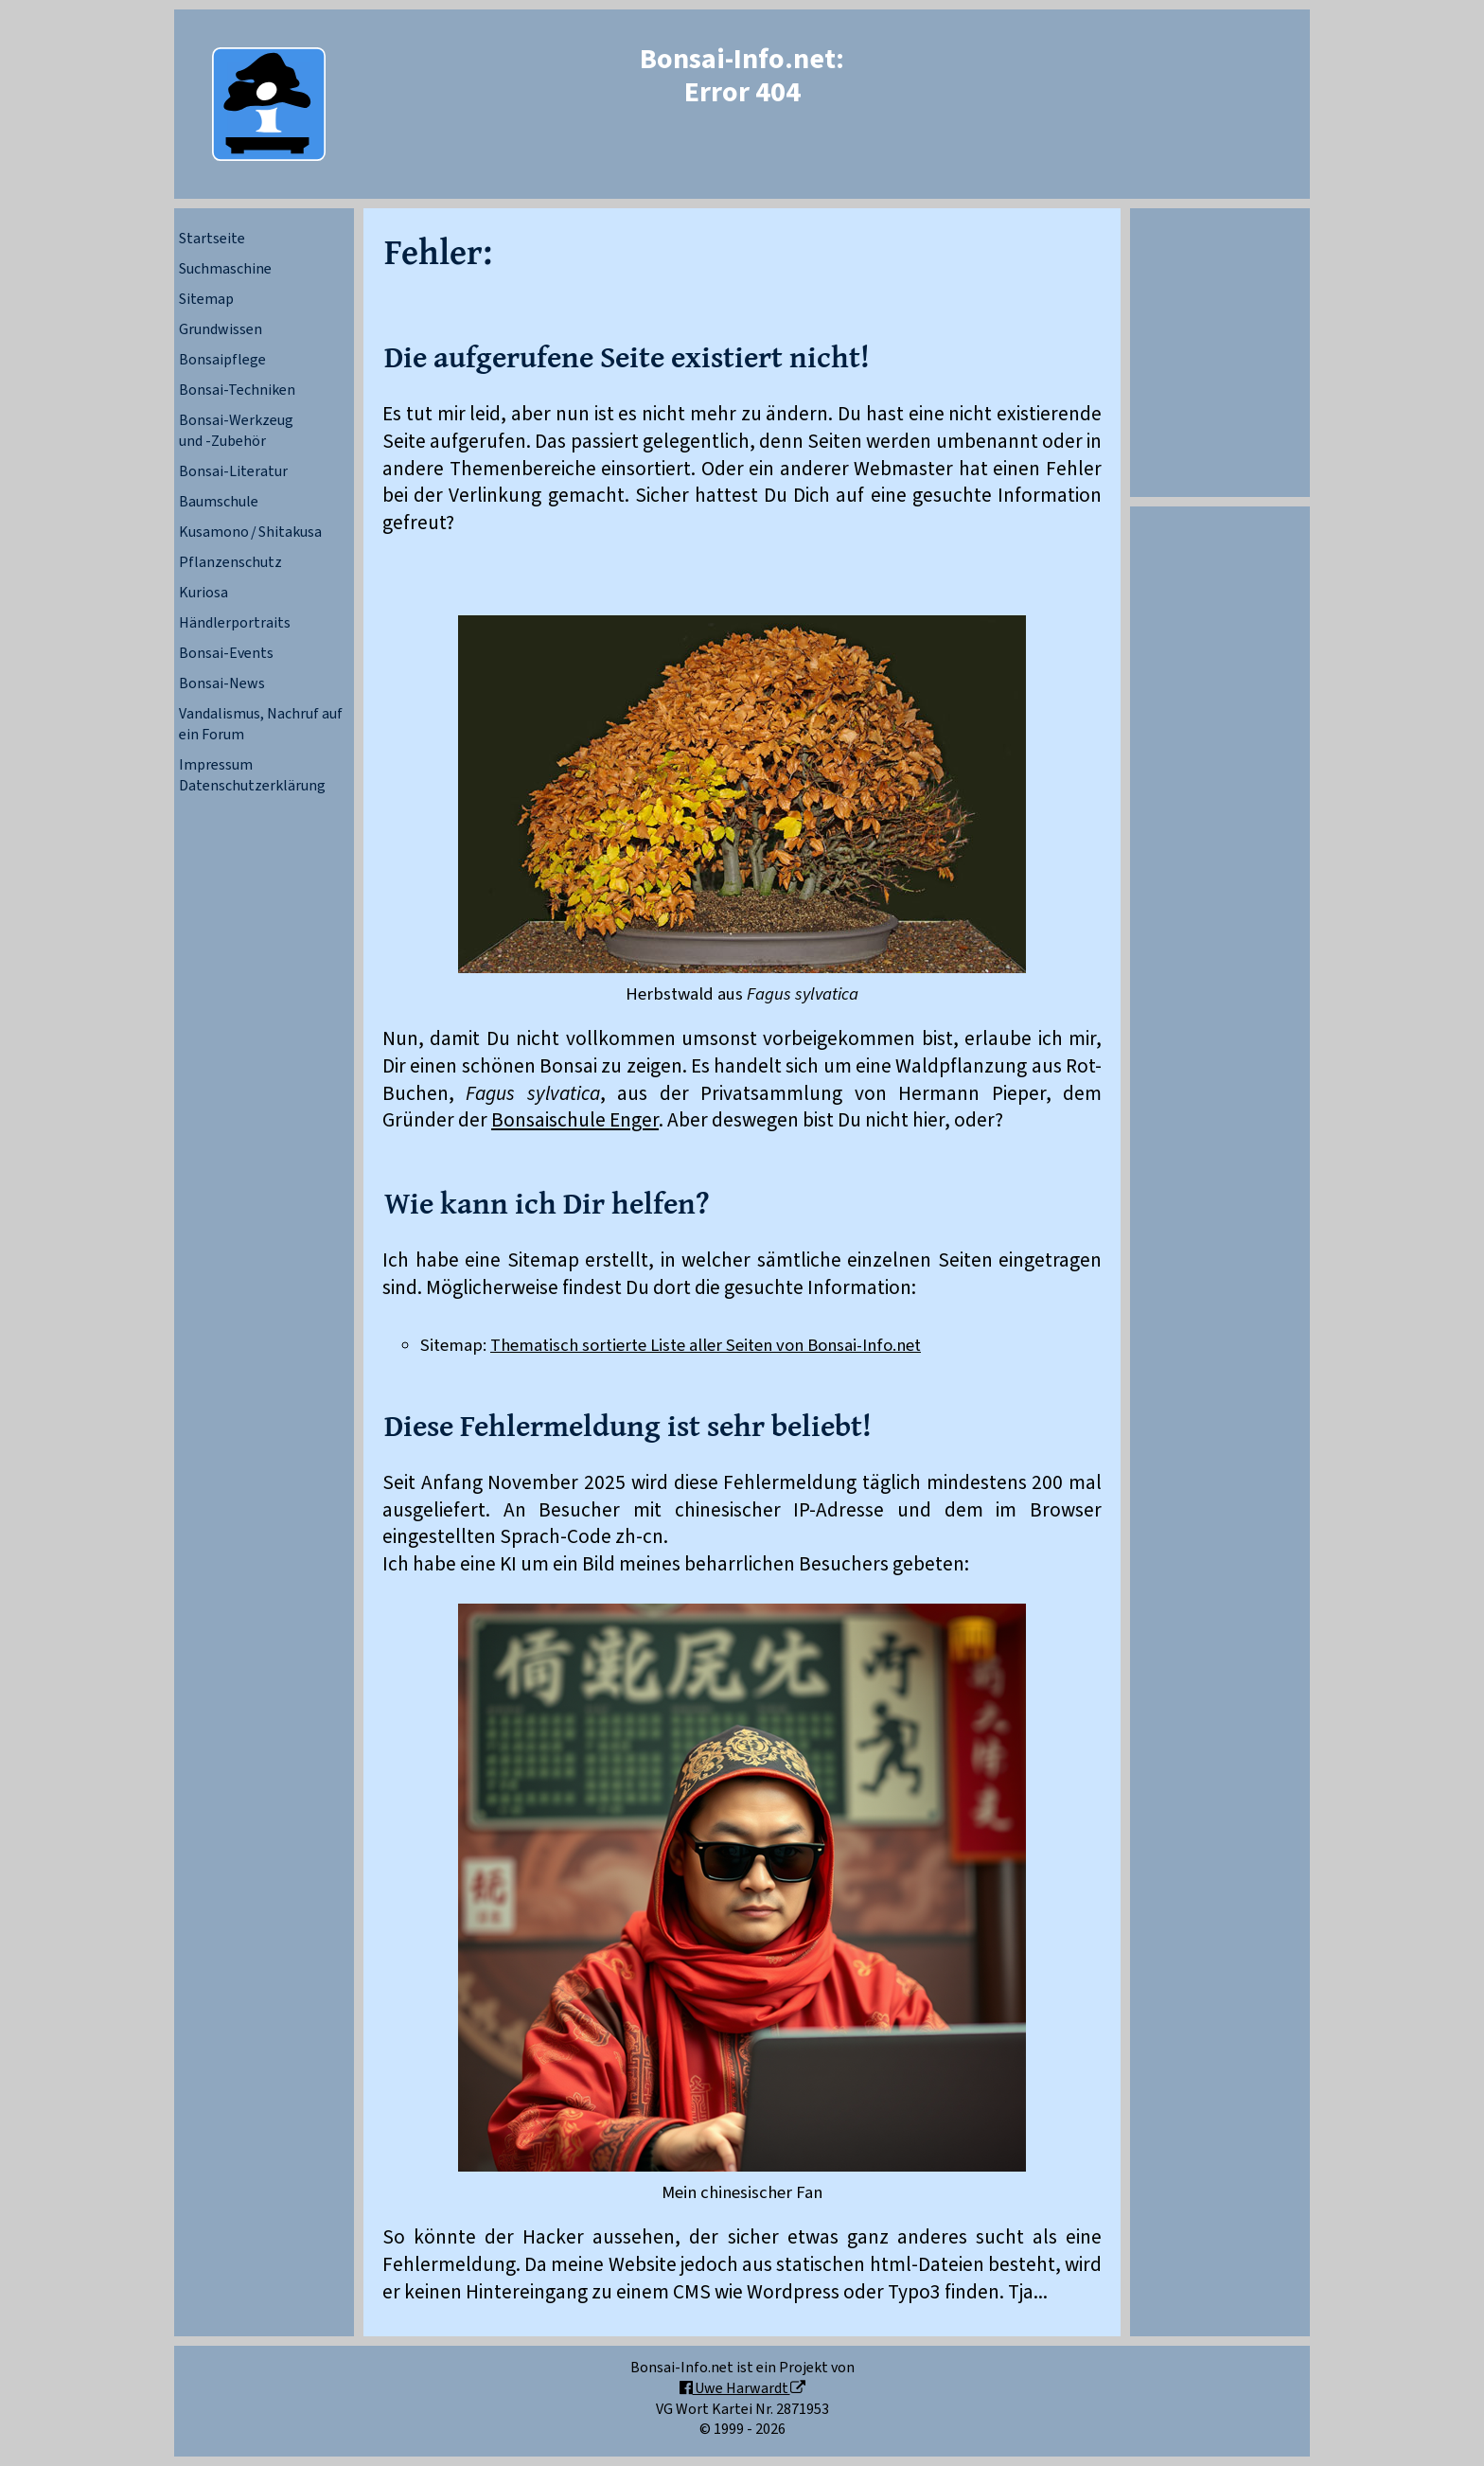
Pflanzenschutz (230, 562)
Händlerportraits (235, 622)
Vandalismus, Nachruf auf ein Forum (261, 724)
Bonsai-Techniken (237, 390)
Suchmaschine (225, 268)
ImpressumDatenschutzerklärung (252, 775)
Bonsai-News (222, 683)
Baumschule (218, 501)
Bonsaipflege (222, 359)
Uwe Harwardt (742, 2388)
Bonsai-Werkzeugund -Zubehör (236, 431)
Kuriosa (203, 592)
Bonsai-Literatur (233, 471)
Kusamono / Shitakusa (250, 532)
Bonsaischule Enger (575, 1120)
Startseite (212, 238)
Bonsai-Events (226, 653)
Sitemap (206, 299)
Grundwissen (220, 329)
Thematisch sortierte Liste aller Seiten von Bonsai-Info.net (705, 1345)
